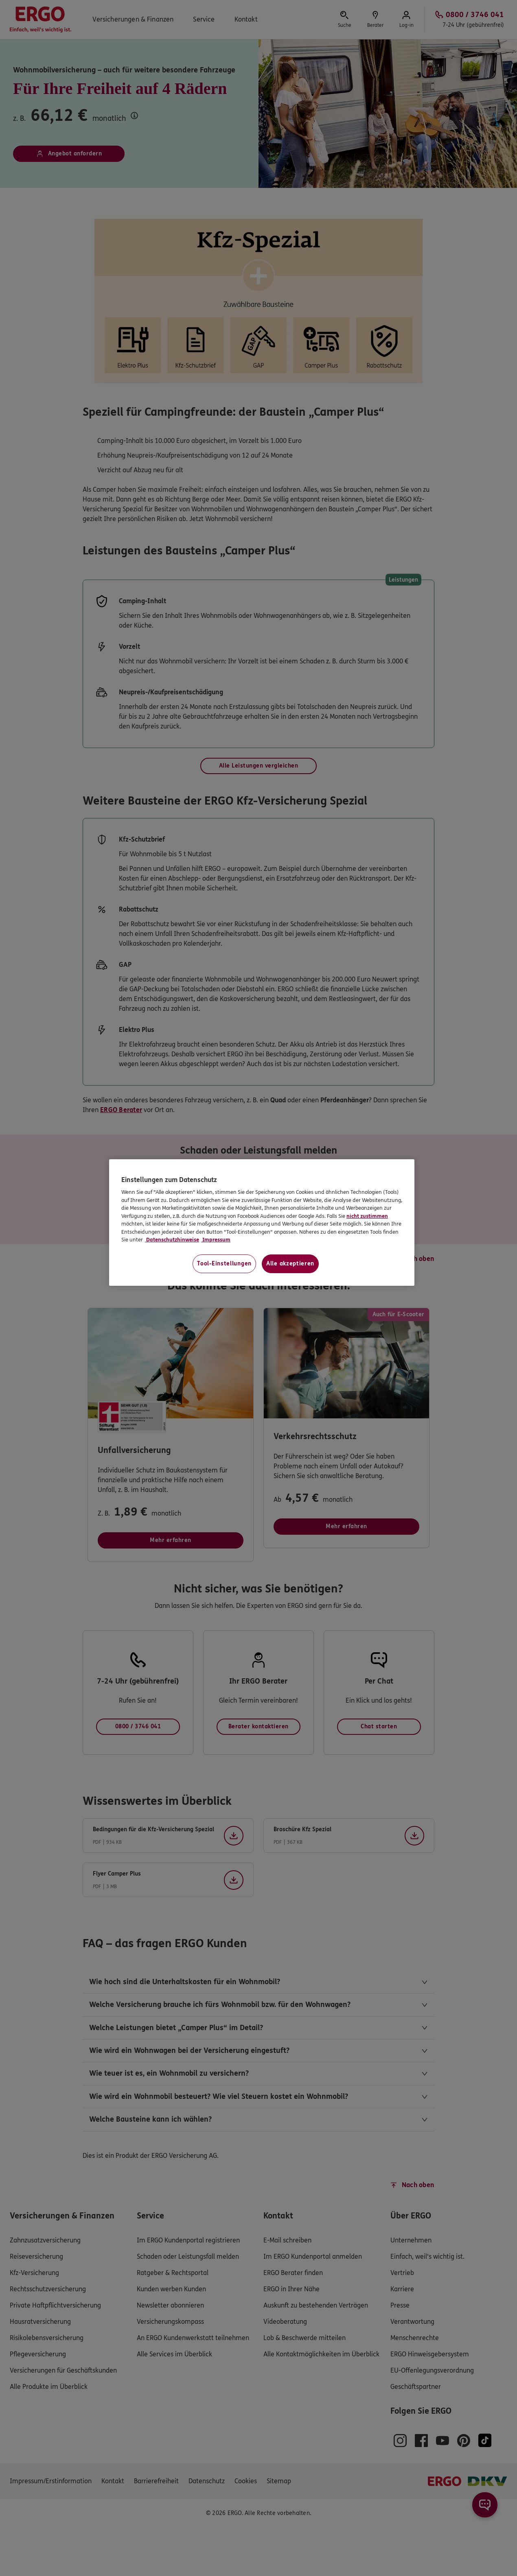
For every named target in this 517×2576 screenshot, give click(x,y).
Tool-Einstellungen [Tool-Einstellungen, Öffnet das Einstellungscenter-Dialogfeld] (224, 1263)
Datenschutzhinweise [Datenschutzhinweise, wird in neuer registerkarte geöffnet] (172, 1240)
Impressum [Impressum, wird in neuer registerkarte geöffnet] (215, 1240)
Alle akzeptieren (290, 1263)
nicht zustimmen (367, 1216)
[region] (261, 1222)
